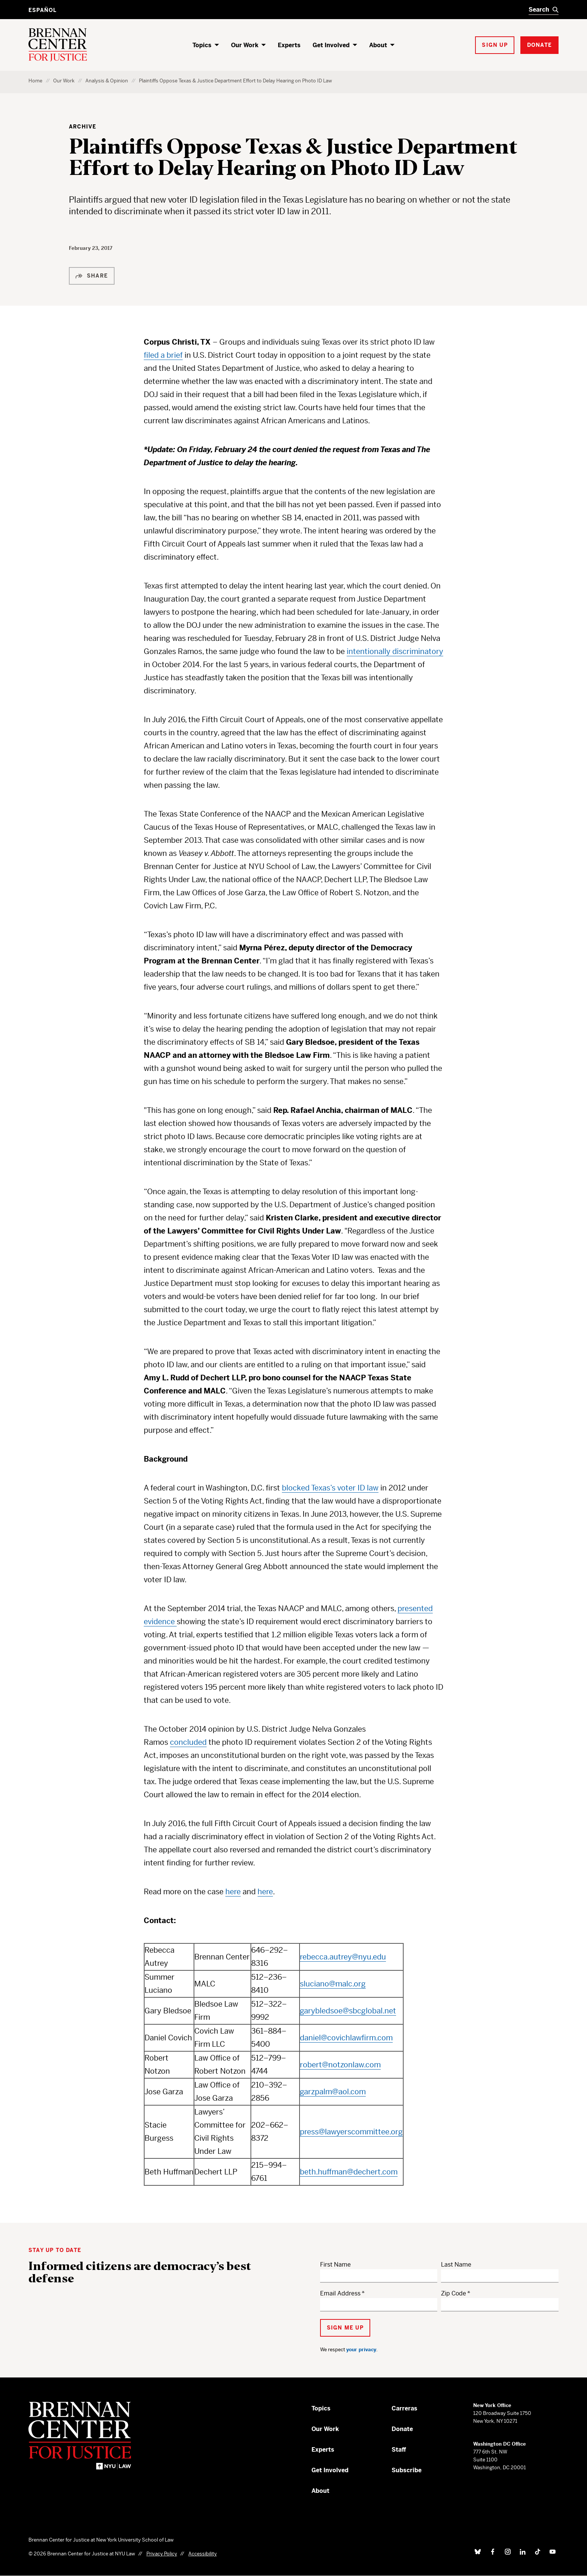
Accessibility (202, 2554)
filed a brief (163, 355)
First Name (335, 2264)
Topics (202, 45)
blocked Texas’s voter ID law (330, 1488)
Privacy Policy (161, 2554)
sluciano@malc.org (333, 1984)
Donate (402, 2429)
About (378, 45)
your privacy (361, 2349)
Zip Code (453, 2293)
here (233, 1892)
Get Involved (331, 45)
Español (42, 10)
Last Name (456, 2264)
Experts (289, 45)
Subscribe (407, 2470)
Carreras (404, 2408)
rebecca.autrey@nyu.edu (343, 1957)
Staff (399, 2450)
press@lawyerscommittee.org (351, 2132)
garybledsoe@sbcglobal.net (348, 2011)
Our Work (244, 45)
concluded (188, 1742)
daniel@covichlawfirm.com (346, 2038)
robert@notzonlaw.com (340, 2065)
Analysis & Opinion (106, 81)
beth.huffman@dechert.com (349, 2172)
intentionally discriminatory (395, 651)
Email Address (340, 2293)
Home (35, 81)
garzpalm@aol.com (333, 2092)
